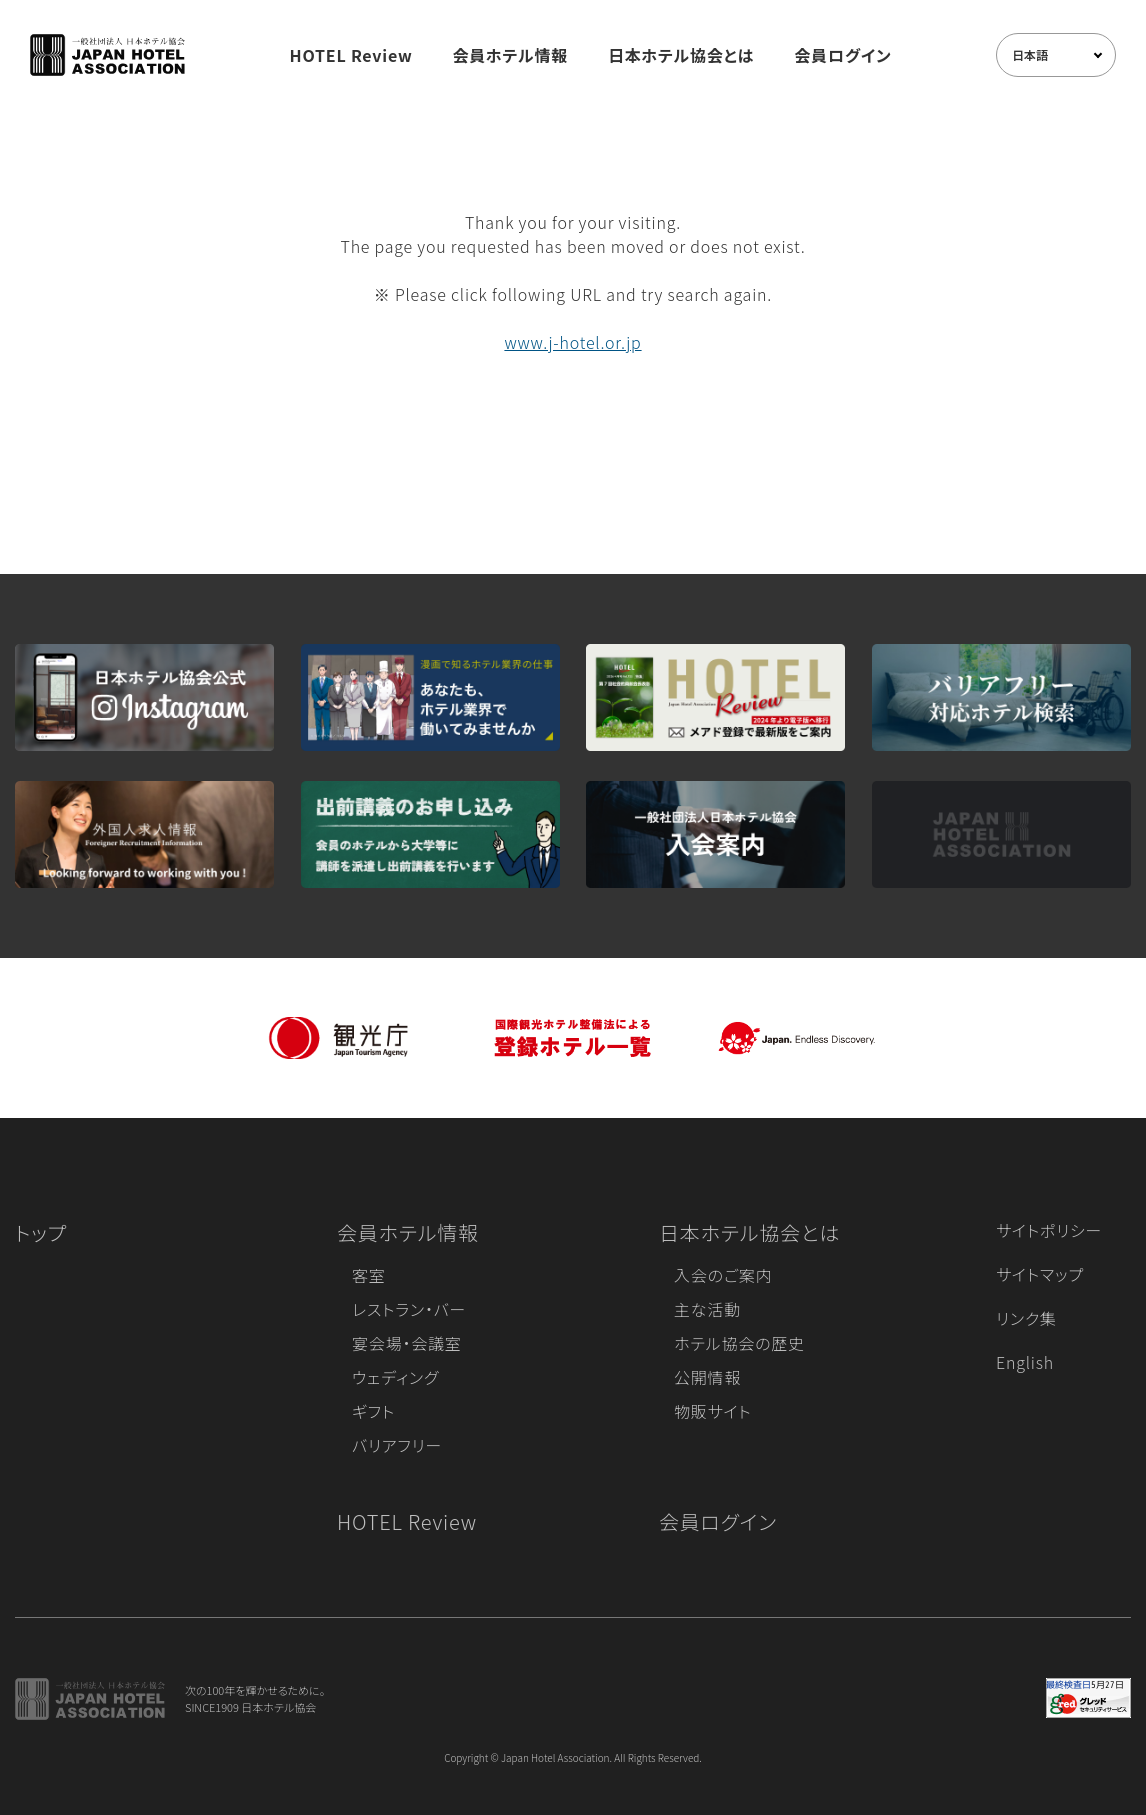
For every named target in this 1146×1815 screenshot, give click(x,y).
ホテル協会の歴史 (739, 1343)
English (1025, 1362)
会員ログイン (842, 55)
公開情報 (707, 1377)
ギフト (373, 1411)
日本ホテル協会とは (681, 55)
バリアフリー (397, 1445)
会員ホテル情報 (511, 55)
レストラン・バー (409, 1309)
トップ (41, 1232)
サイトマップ (1040, 1274)
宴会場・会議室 (407, 1343)
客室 (369, 1275)
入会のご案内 (723, 1275)
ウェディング (395, 1377)
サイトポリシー (1049, 1230)
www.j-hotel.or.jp (572, 342)
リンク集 (1026, 1318)
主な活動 (707, 1309)
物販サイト (713, 1411)
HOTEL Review (351, 55)
